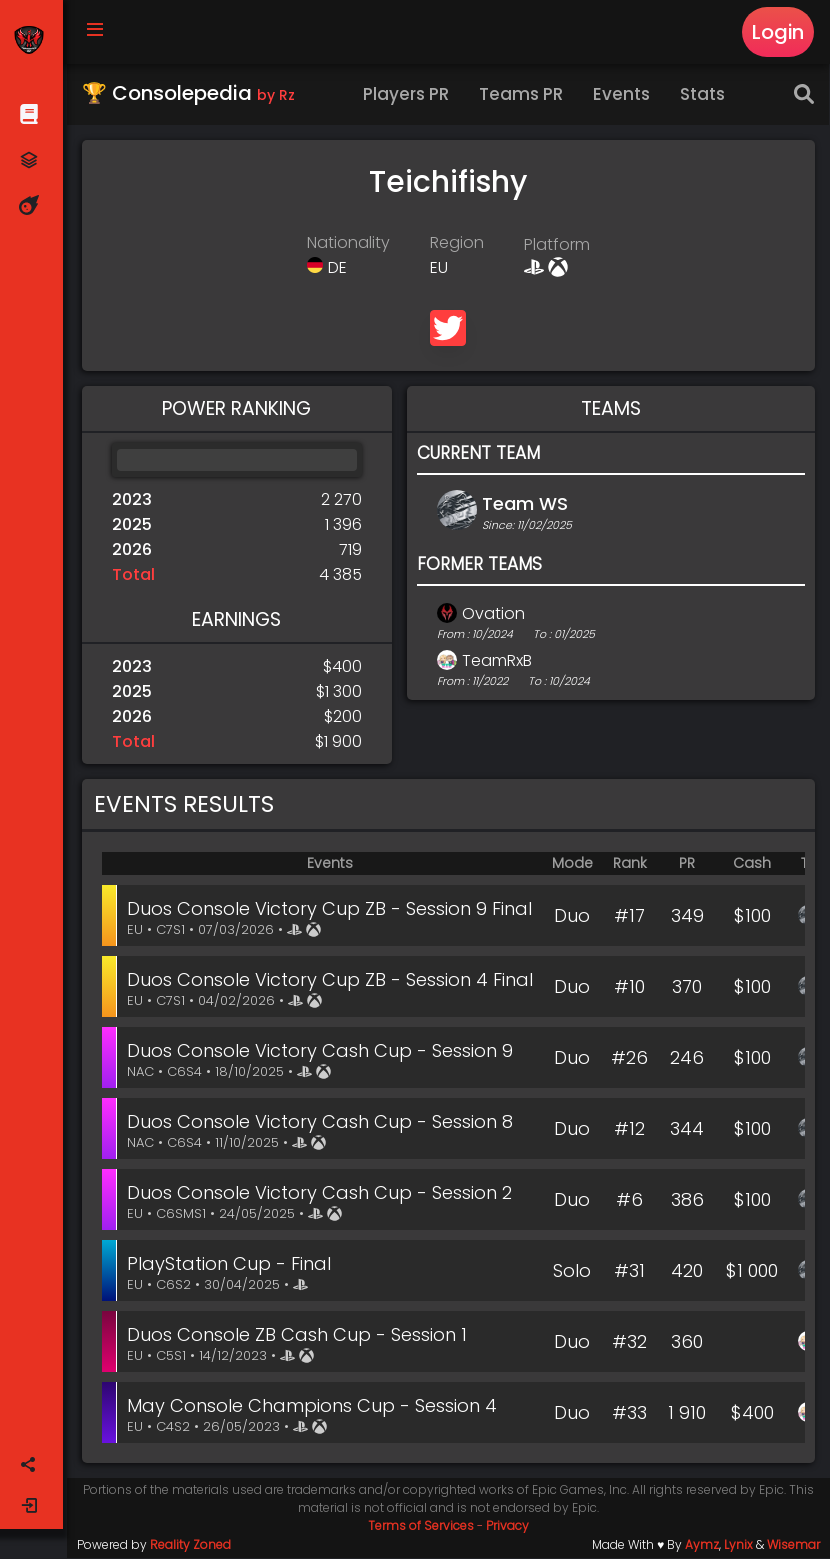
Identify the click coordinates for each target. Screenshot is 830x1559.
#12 (631, 1129)
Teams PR (523, 95)
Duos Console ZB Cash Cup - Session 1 (299, 1335)
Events (623, 95)
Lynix (738, 1545)
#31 (631, 1271)
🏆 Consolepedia (189, 94)
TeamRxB (498, 661)
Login (778, 32)
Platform (558, 246)
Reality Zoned (191, 1545)
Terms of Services (422, 1526)
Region (458, 243)
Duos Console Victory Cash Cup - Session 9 (322, 1051)
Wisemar (793, 1545)
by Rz (277, 96)
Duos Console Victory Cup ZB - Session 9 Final (331, 909)
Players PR (408, 95)
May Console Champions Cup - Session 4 (314, 1406)
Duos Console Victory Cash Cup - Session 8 (322, 1122)
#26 (631, 1058)
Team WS (526, 504)
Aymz (702, 1545)
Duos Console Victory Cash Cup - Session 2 (321, 1193)
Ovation (494, 614)
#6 (631, 1200)
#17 (631, 916)
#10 (631, 987)
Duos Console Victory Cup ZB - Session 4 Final (332, 980)
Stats (704, 95)
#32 (631, 1342)
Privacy (508, 1526)
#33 (631, 1413)
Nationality (349, 243)
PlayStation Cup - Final (231, 1264)
